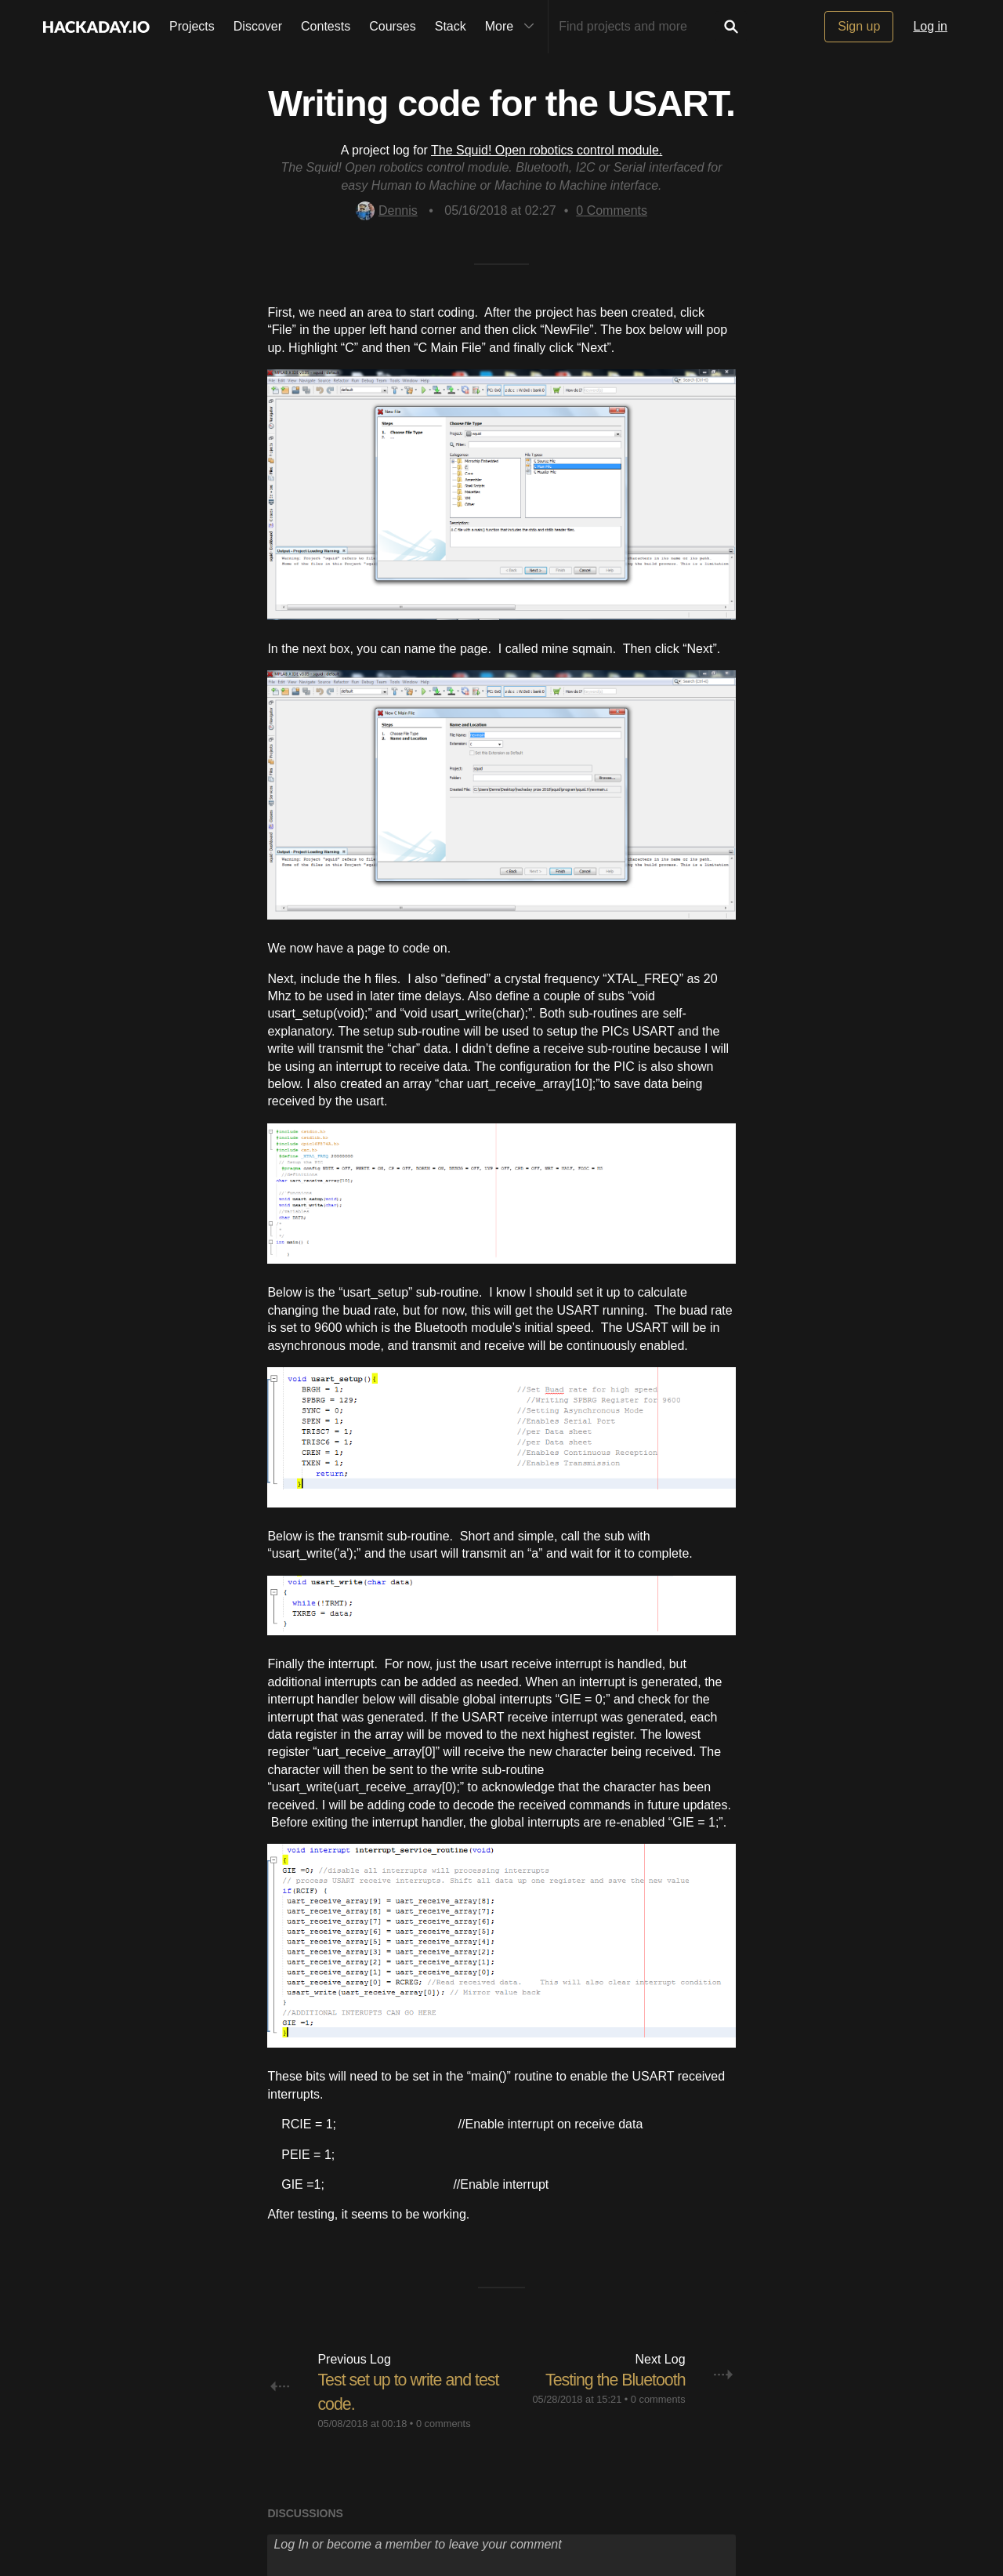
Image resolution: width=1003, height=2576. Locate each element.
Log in (930, 26)
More (513, 26)
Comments (611, 210)
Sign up (859, 26)
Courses (392, 26)
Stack (450, 26)
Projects (192, 26)
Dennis (387, 210)
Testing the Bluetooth (613, 2379)
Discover (258, 26)
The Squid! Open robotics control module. (546, 150)
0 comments (443, 2423)
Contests (325, 26)
